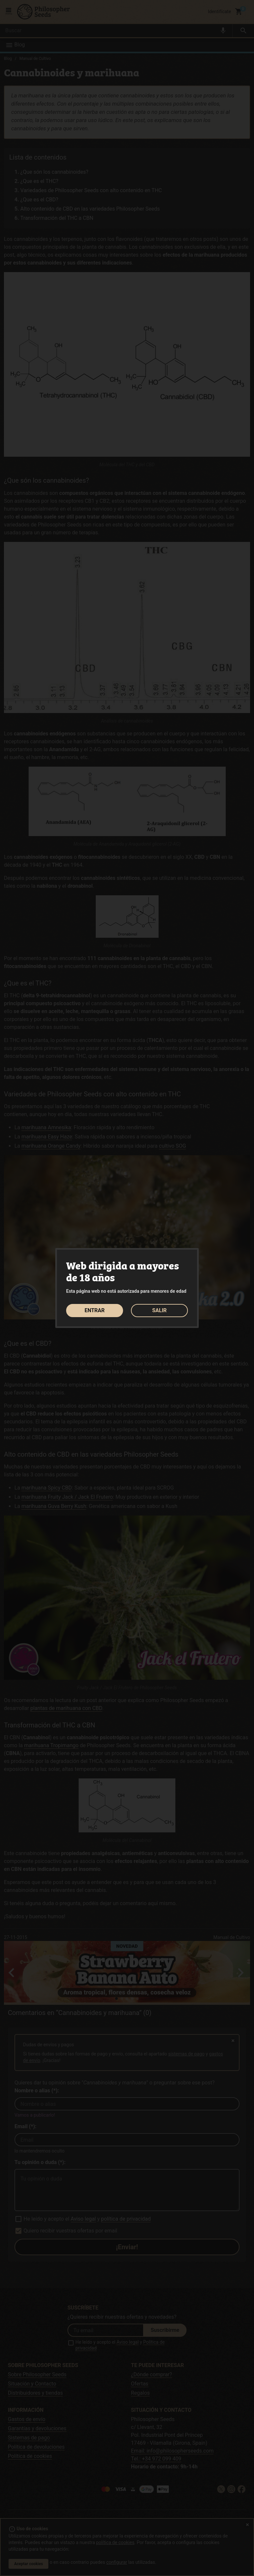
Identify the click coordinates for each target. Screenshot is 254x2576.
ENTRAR (95, 1310)
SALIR (159, 1310)
